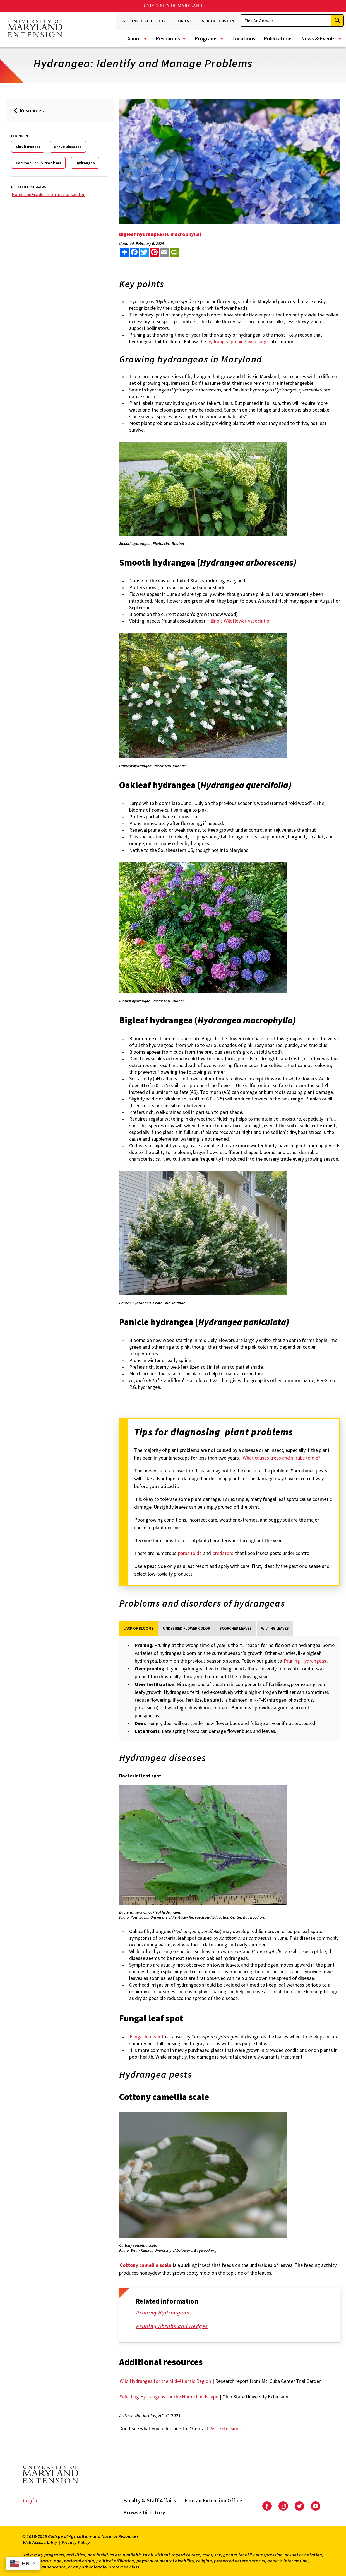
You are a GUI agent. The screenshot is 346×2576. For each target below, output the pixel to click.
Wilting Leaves (275, 1628)
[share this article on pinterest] (154, 252)
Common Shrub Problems (38, 162)
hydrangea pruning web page (238, 341)
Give (164, 20)
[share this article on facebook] (134, 252)
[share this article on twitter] (144, 252)
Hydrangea (85, 162)
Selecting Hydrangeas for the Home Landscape (169, 2396)
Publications (278, 38)
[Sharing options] (124, 252)
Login (30, 2500)
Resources (168, 38)
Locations (243, 38)
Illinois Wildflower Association (240, 621)
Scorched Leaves (236, 1628)
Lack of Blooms (138, 1628)
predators (223, 1553)
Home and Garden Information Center (48, 194)
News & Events (318, 38)
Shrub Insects (28, 146)
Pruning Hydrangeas (166, 2313)
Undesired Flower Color (186, 1628)
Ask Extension (218, 20)
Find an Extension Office (213, 2500)
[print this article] (174, 252)
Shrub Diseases (67, 146)
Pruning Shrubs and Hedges (176, 2327)
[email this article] (164, 252)
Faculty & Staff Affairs (149, 2500)
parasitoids (189, 1553)
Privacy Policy (76, 2542)
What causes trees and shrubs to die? (281, 1458)
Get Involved (137, 20)
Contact (185, 20)
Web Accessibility (40, 2542)
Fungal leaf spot (147, 2036)
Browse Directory (144, 2512)
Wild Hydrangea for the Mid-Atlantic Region (165, 2381)
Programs (206, 38)
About (134, 38)
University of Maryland (173, 6)
